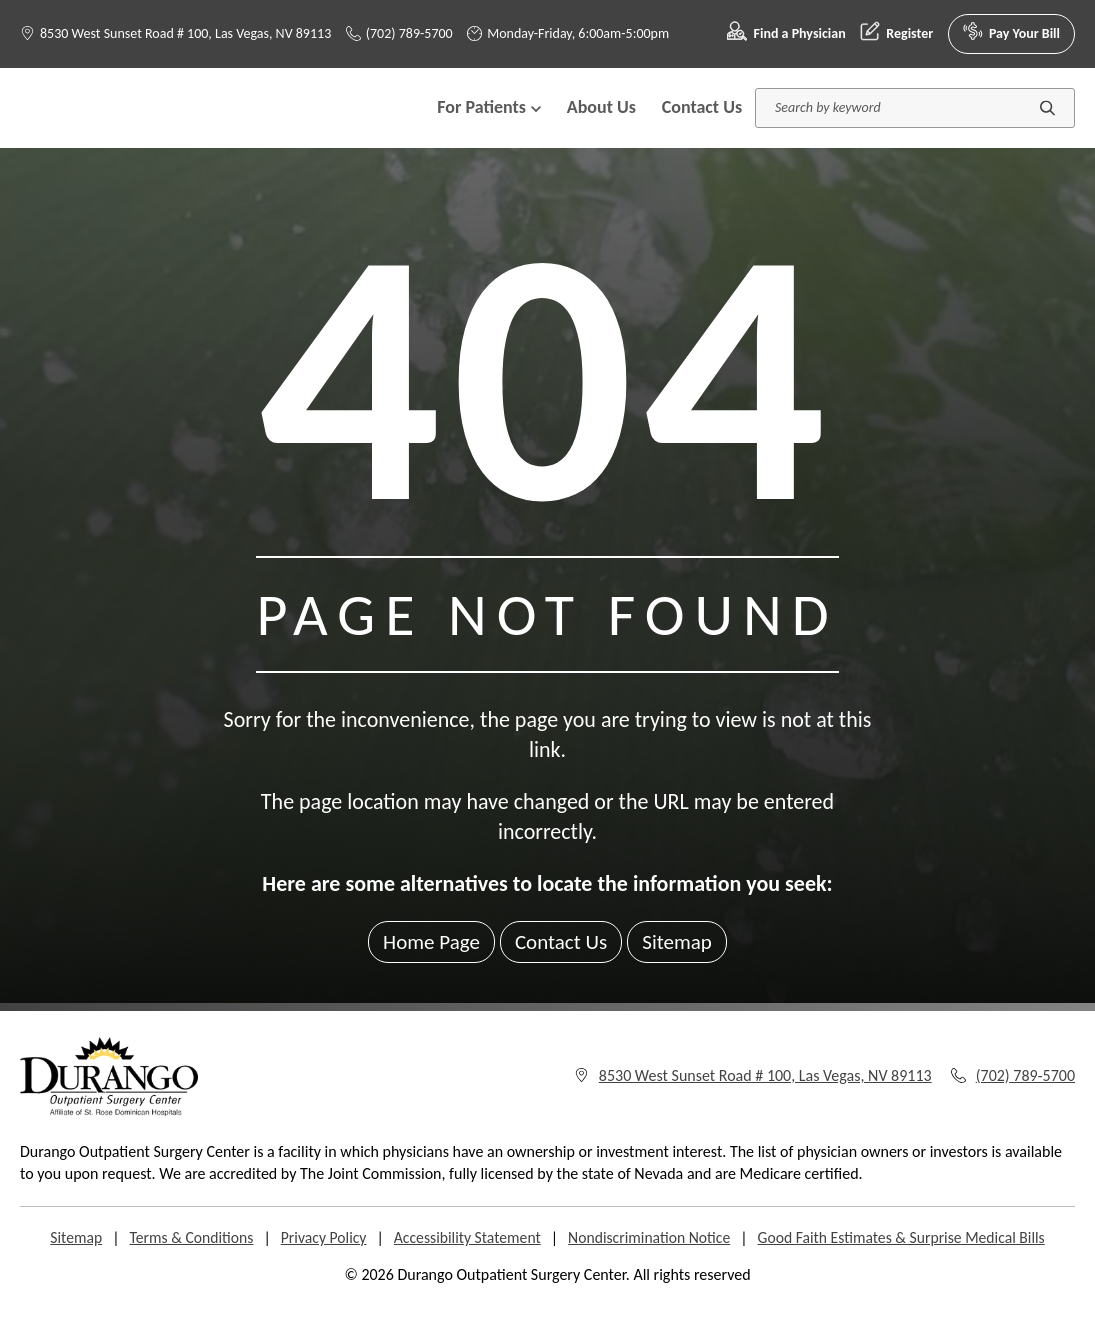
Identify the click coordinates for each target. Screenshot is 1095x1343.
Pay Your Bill (1011, 34)
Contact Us (702, 127)
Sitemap (681, 982)
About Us (601, 127)
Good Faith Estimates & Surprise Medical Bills (907, 1278)
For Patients (489, 127)
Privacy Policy (319, 1278)
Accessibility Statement (465, 1278)
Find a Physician (786, 34)
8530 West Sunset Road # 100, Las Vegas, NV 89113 (185, 33)
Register (896, 34)
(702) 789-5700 (399, 33)
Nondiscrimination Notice (651, 1278)
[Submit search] (1047, 127)
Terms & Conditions (184, 1278)
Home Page (427, 982)
